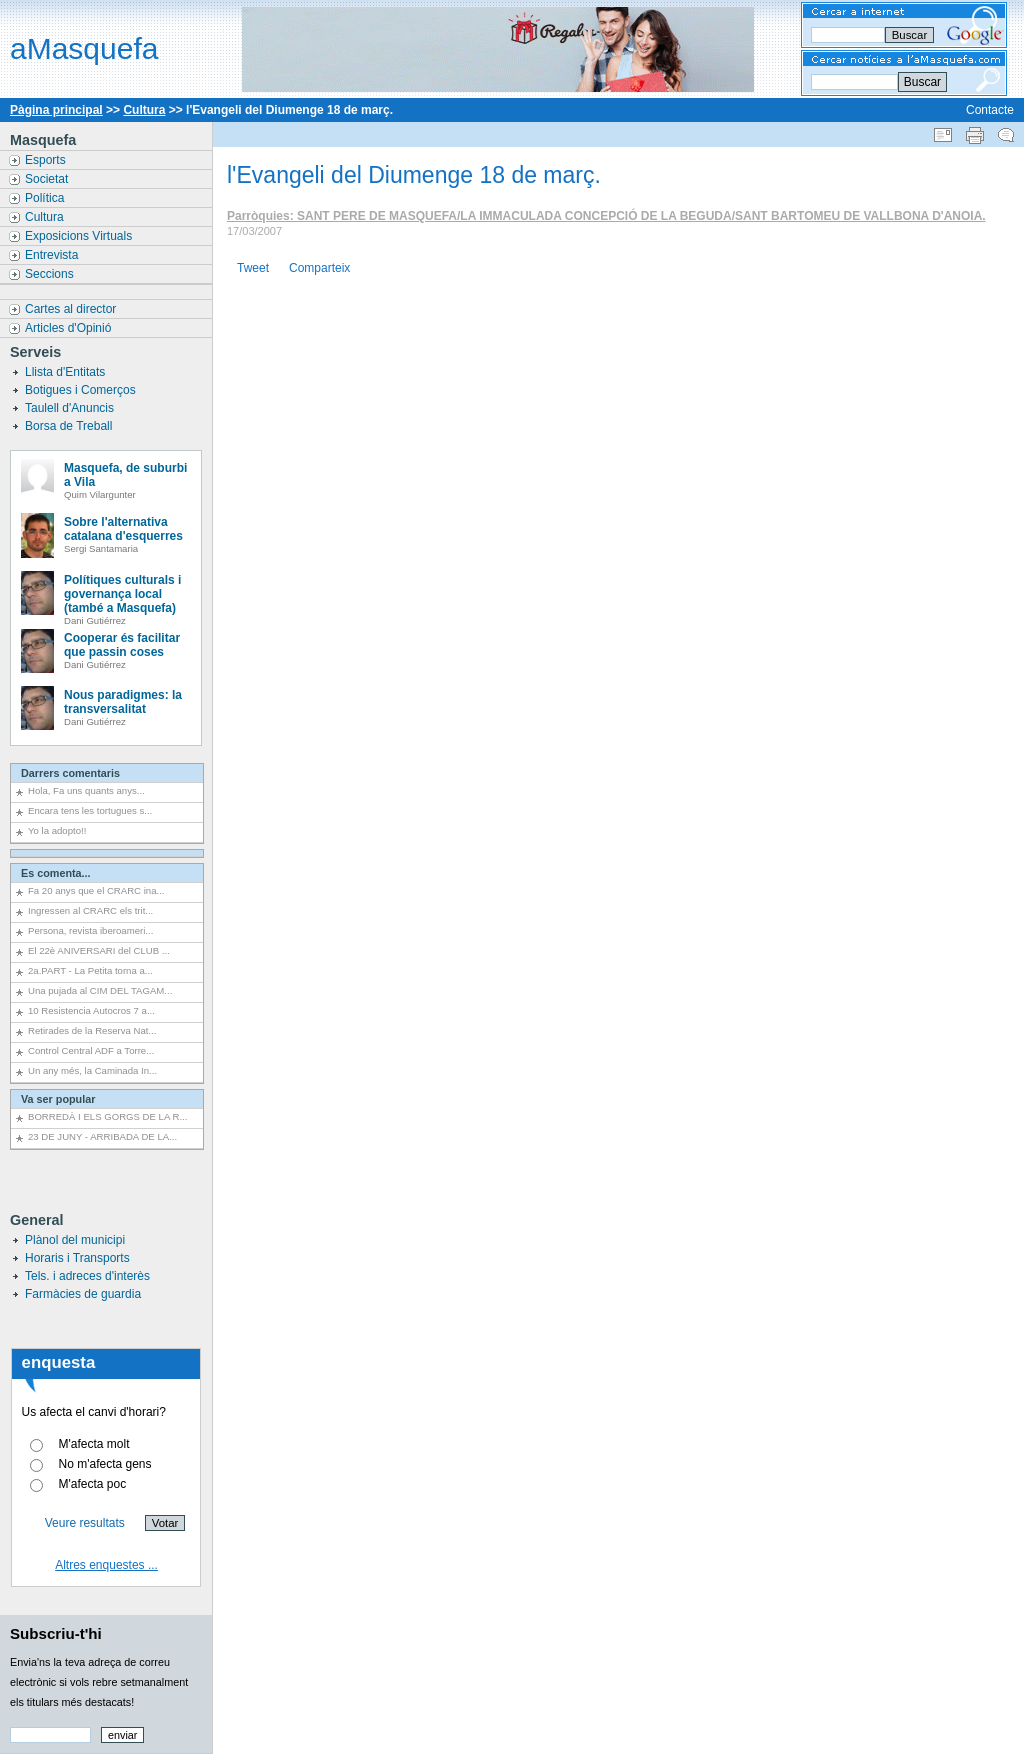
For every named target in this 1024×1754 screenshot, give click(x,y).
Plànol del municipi (75, 1240)
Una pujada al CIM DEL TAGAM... (100, 990)
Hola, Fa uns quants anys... (86, 790)
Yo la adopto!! (57, 830)
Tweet (253, 268)
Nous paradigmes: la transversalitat (123, 702)
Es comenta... (56, 873)
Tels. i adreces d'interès (87, 1276)
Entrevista (53, 255)
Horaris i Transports (77, 1258)
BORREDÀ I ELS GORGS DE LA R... (107, 1116)
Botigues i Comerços (82, 390)
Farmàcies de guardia (83, 1294)
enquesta (59, 1362)
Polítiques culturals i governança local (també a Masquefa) (122, 594)
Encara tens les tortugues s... (90, 810)
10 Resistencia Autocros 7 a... (91, 1010)
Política (46, 198)
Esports (47, 160)
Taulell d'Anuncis (71, 408)
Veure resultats (85, 1523)
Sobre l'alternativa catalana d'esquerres (123, 529)
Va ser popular (58, 1099)
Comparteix (319, 268)
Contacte (990, 110)
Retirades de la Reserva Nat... (92, 1030)
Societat (48, 179)
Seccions (51, 274)
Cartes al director (72, 309)
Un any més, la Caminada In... (92, 1070)
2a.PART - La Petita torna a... (90, 970)
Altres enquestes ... (106, 1565)
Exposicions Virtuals (80, 236)
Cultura (144, 110)
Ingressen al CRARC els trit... (90, 910)
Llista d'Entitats (67, 372)
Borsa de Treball (70, 426)
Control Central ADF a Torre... (91, 1050)
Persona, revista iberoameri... (90, 930)
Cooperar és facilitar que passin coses (122, 645)
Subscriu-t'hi (56, 1633)
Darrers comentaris (70, 773)
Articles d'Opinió (70, 328)
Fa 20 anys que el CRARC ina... (96, 890)
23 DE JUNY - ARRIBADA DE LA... (102, 1136)
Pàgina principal (56, 110)
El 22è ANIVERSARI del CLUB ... (99, 950)
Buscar (922, 82)
